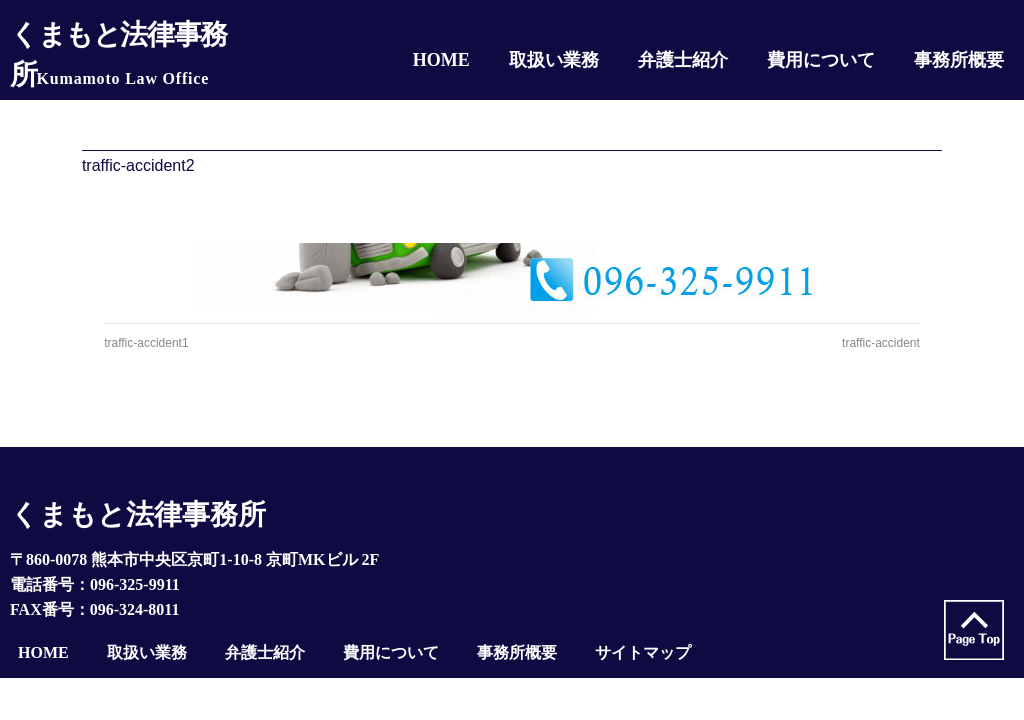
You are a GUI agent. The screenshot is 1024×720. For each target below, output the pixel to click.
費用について (391, 652)
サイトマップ (643, 652)
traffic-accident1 (146, 343)
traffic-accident (881, 343)
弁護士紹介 (265, 652)
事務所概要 (517, 652)
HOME (43, 652)
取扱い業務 (147, 652)
